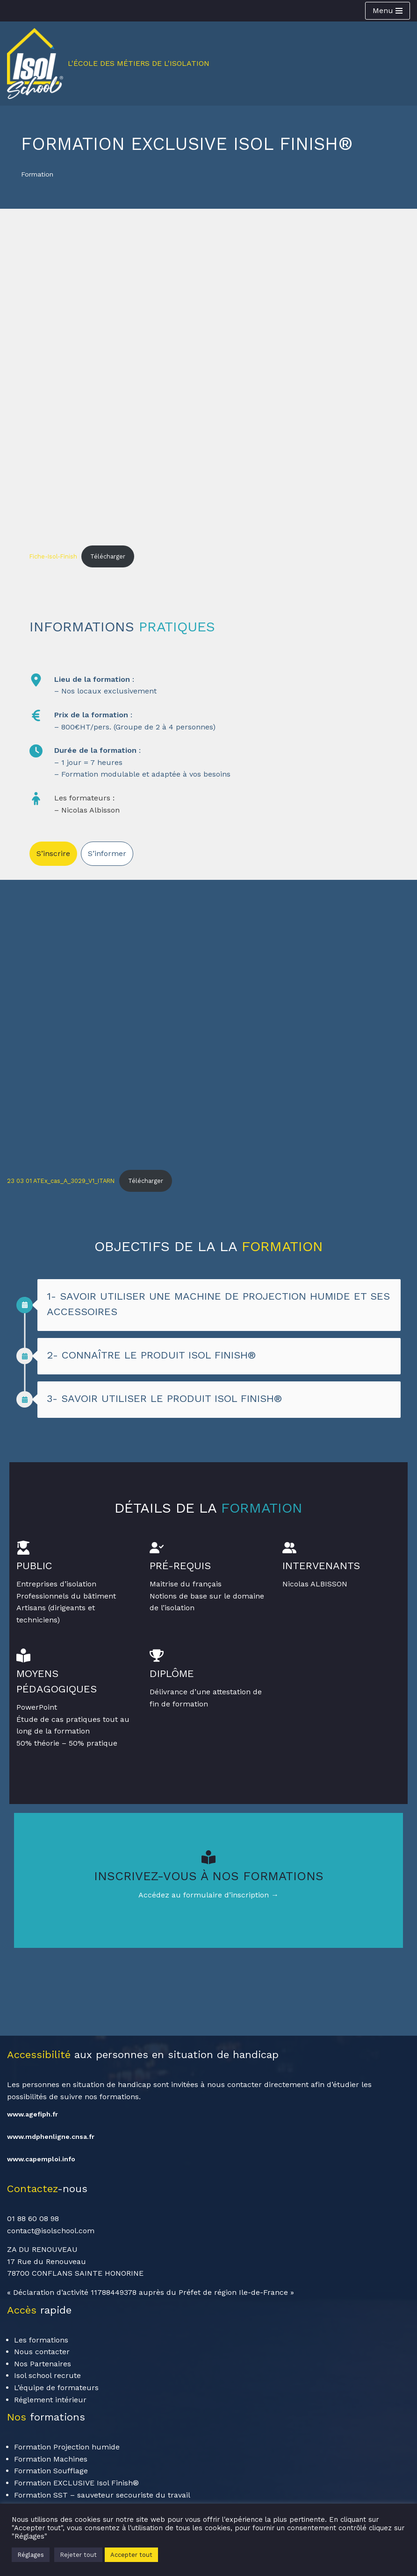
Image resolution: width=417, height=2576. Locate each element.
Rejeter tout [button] (78, 2554)
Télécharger (107, 556)
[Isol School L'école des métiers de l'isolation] (108, 63)
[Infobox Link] (208, 1881)
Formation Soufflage (51, 2471)
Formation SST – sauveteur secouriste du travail (102, 2495)
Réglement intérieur (50, 2400)
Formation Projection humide (67, 2447)
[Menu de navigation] (387, 11)
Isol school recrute (47, 2376)
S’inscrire (53, 853)
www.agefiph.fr (32, 2114)
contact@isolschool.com (50, 2231)
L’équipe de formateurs (56, 2388)
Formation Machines (50, 2459)
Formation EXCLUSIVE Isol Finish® (76, 2483)
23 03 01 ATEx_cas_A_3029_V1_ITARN (61, 1180)
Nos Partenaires (42, 2364)
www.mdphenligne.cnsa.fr (50, 2137)
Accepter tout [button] (131, 2554)
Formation (38, 174)
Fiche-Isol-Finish (53, 556)
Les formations (41, 2340)
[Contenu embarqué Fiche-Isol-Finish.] (208, 395)
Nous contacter (42, 2352)
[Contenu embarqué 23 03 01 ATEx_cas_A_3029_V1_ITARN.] (208, 1020)
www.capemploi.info (41, 2159)
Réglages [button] (30, 2554)
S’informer (107, 853)
